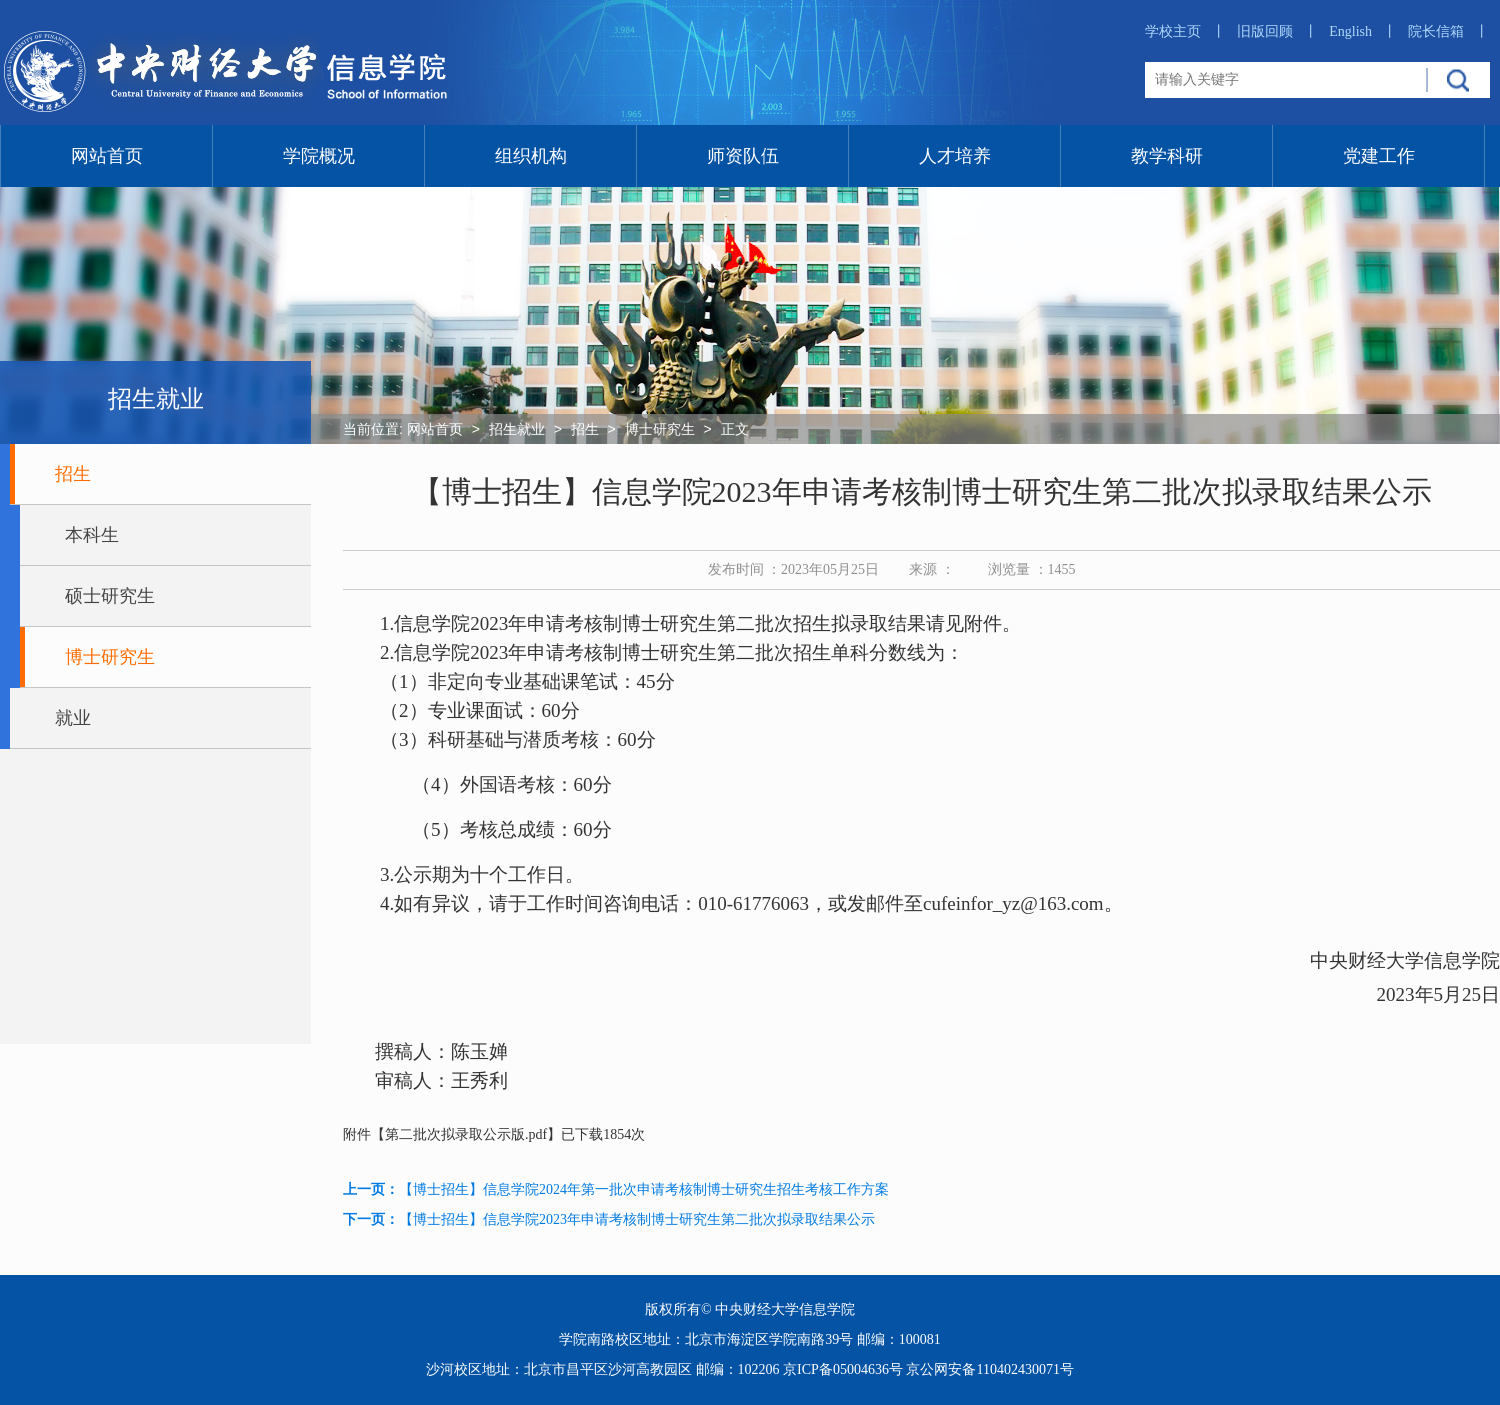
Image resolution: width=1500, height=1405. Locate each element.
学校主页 (1185, 31)
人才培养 (955, 156)
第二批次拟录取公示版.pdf (466, 1134)
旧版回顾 (1277, 31)
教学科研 (1167, 156)
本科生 (92, 535)
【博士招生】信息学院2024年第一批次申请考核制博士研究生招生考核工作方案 (644, 1189)
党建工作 (1379, 156)
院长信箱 (1448, 31)
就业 (73, 718)
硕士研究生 (110, 596)
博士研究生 (110, 657)
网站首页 (107, 156)
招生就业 (517, 429)
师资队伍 (743, 156)
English (1363, 31)
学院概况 (319, 156)
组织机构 (531, 156)
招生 (73, 474)
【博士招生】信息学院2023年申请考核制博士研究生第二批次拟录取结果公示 (637, 1219)
